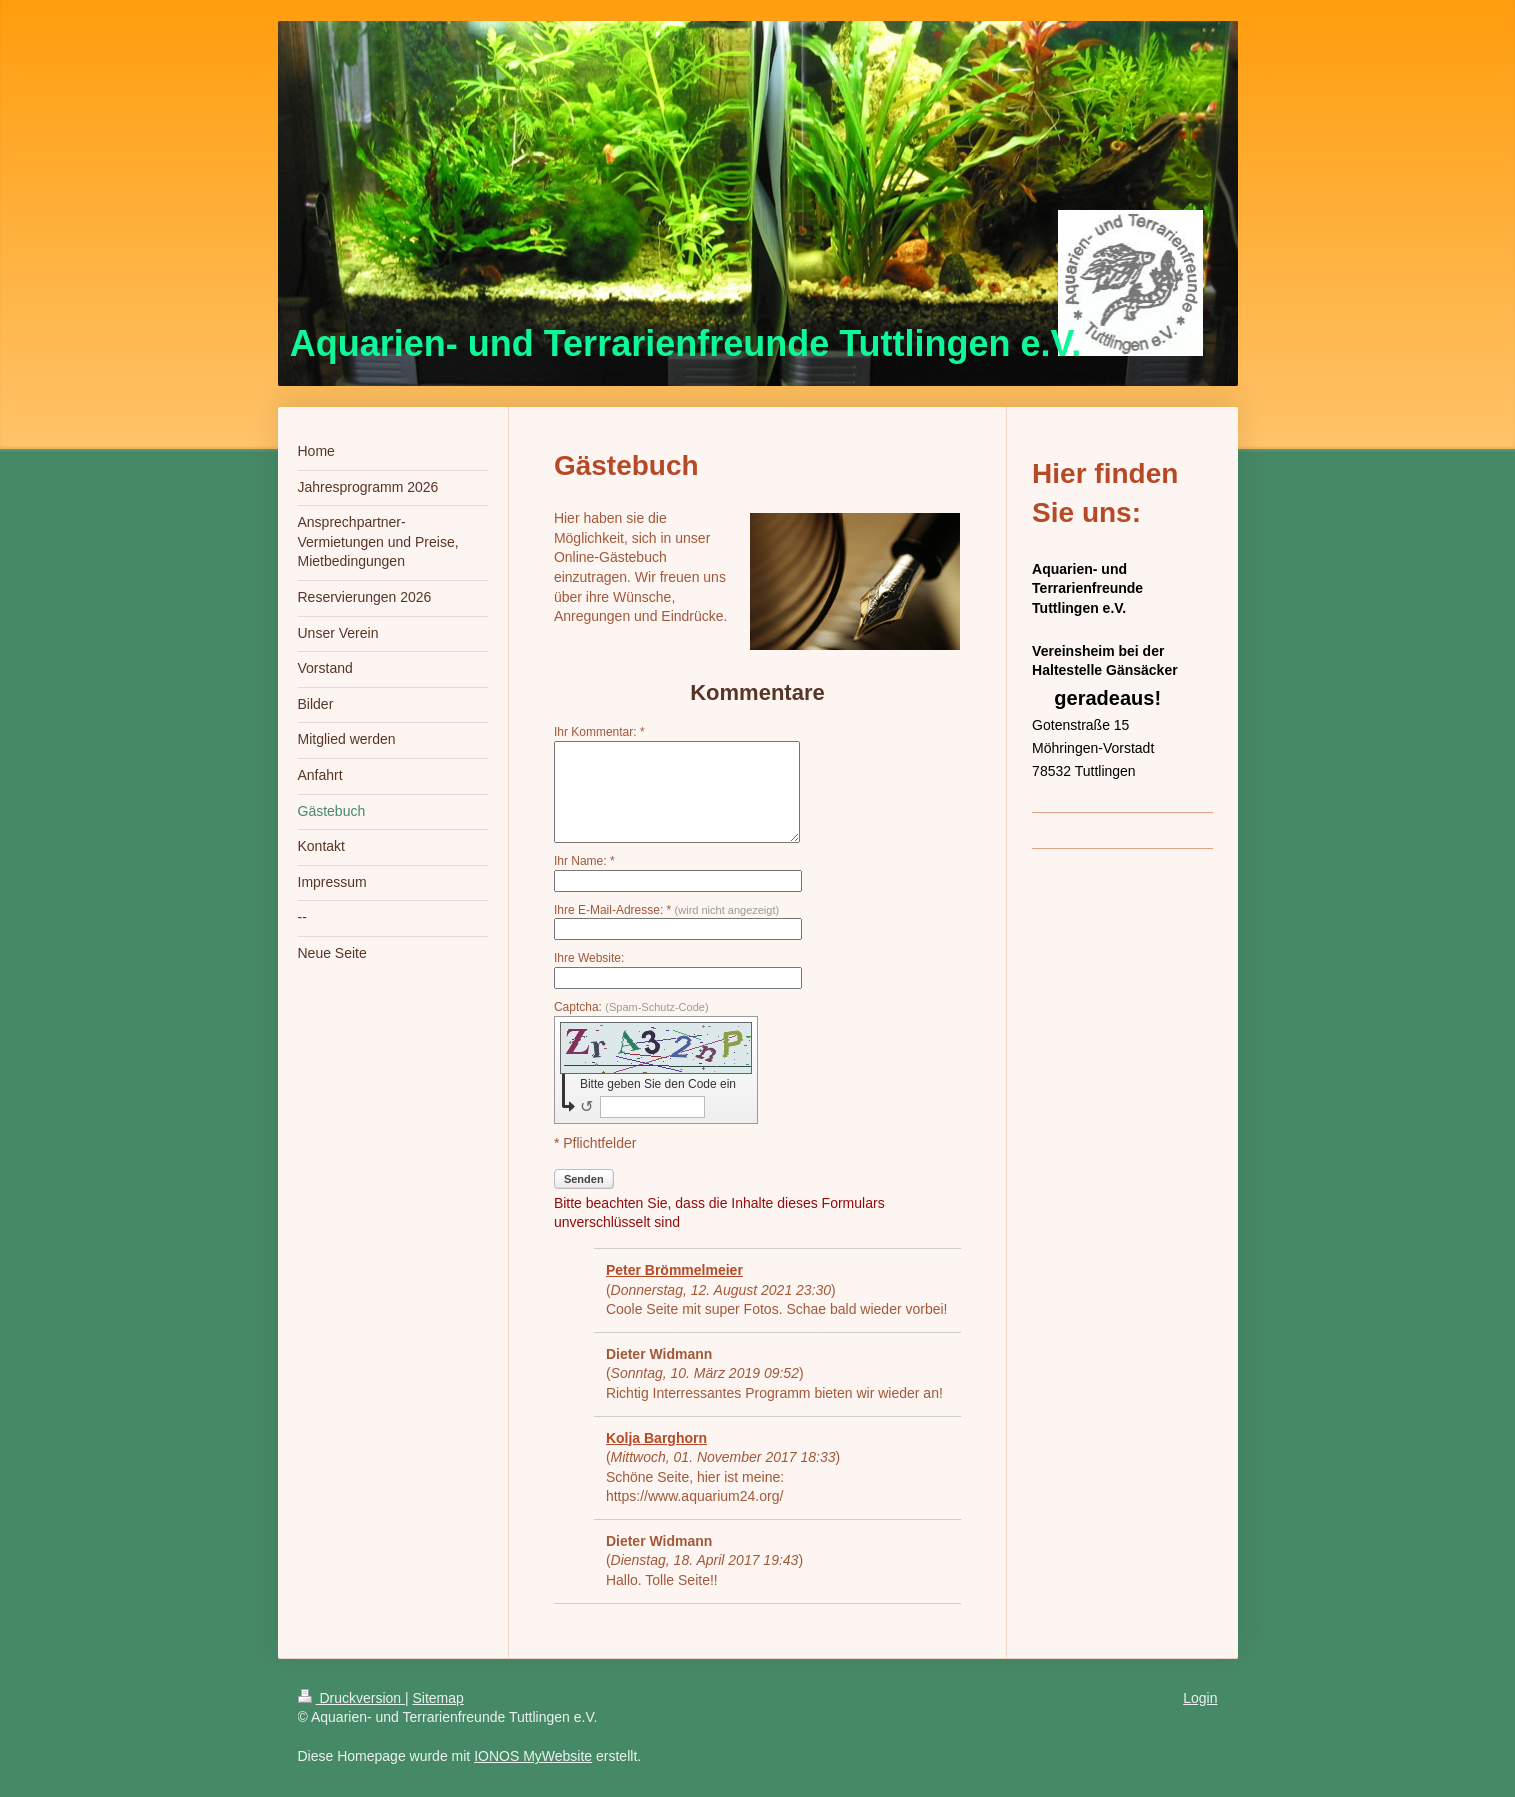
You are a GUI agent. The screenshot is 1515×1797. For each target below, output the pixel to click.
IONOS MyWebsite (533, 1756)
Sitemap (438, 1698)
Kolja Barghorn (656, 1438)
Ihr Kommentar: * (599, 732)
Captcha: (631, 1007)
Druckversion (351, 1698)
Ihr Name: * (584, 861)
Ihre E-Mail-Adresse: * (666, 910)
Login (1200, 1698)
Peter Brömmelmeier (674, 1270)
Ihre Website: (589, 958)
